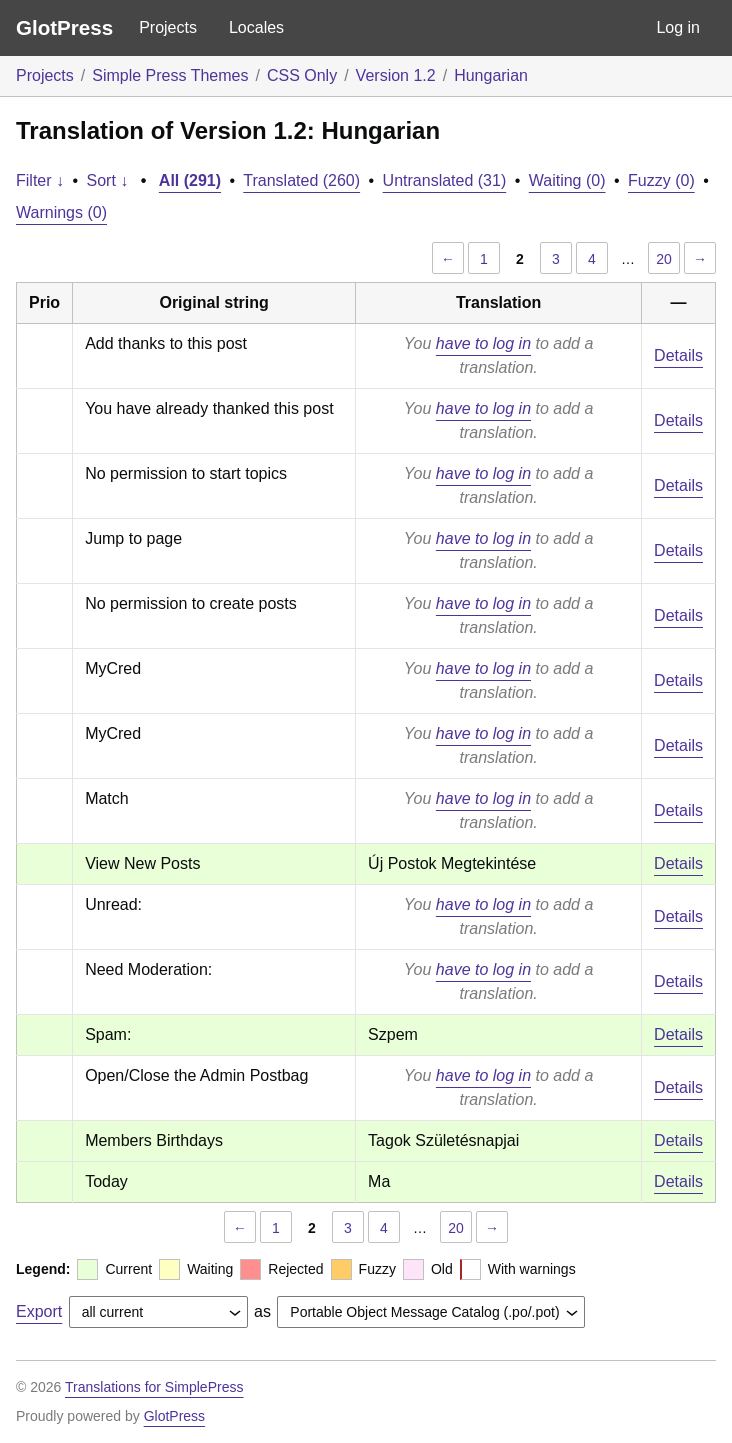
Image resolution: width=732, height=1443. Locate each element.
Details (678, 355)
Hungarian (491, 75)
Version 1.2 (396, 75)
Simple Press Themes (170, 75)
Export (39, 1311)
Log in (678, 27)
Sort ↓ (108, 180)
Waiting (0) (567, 180)
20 (664, 259)
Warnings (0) (61, 212)
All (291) (190, 180)
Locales (256, 27)
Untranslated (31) (445, 180)
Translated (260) (301, 180)
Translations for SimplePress (154, 1387)
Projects (168, 27)
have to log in (483, 343)
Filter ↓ (40, 180)
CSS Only (302, 75)
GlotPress (64, 27)
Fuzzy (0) (661, 180)
